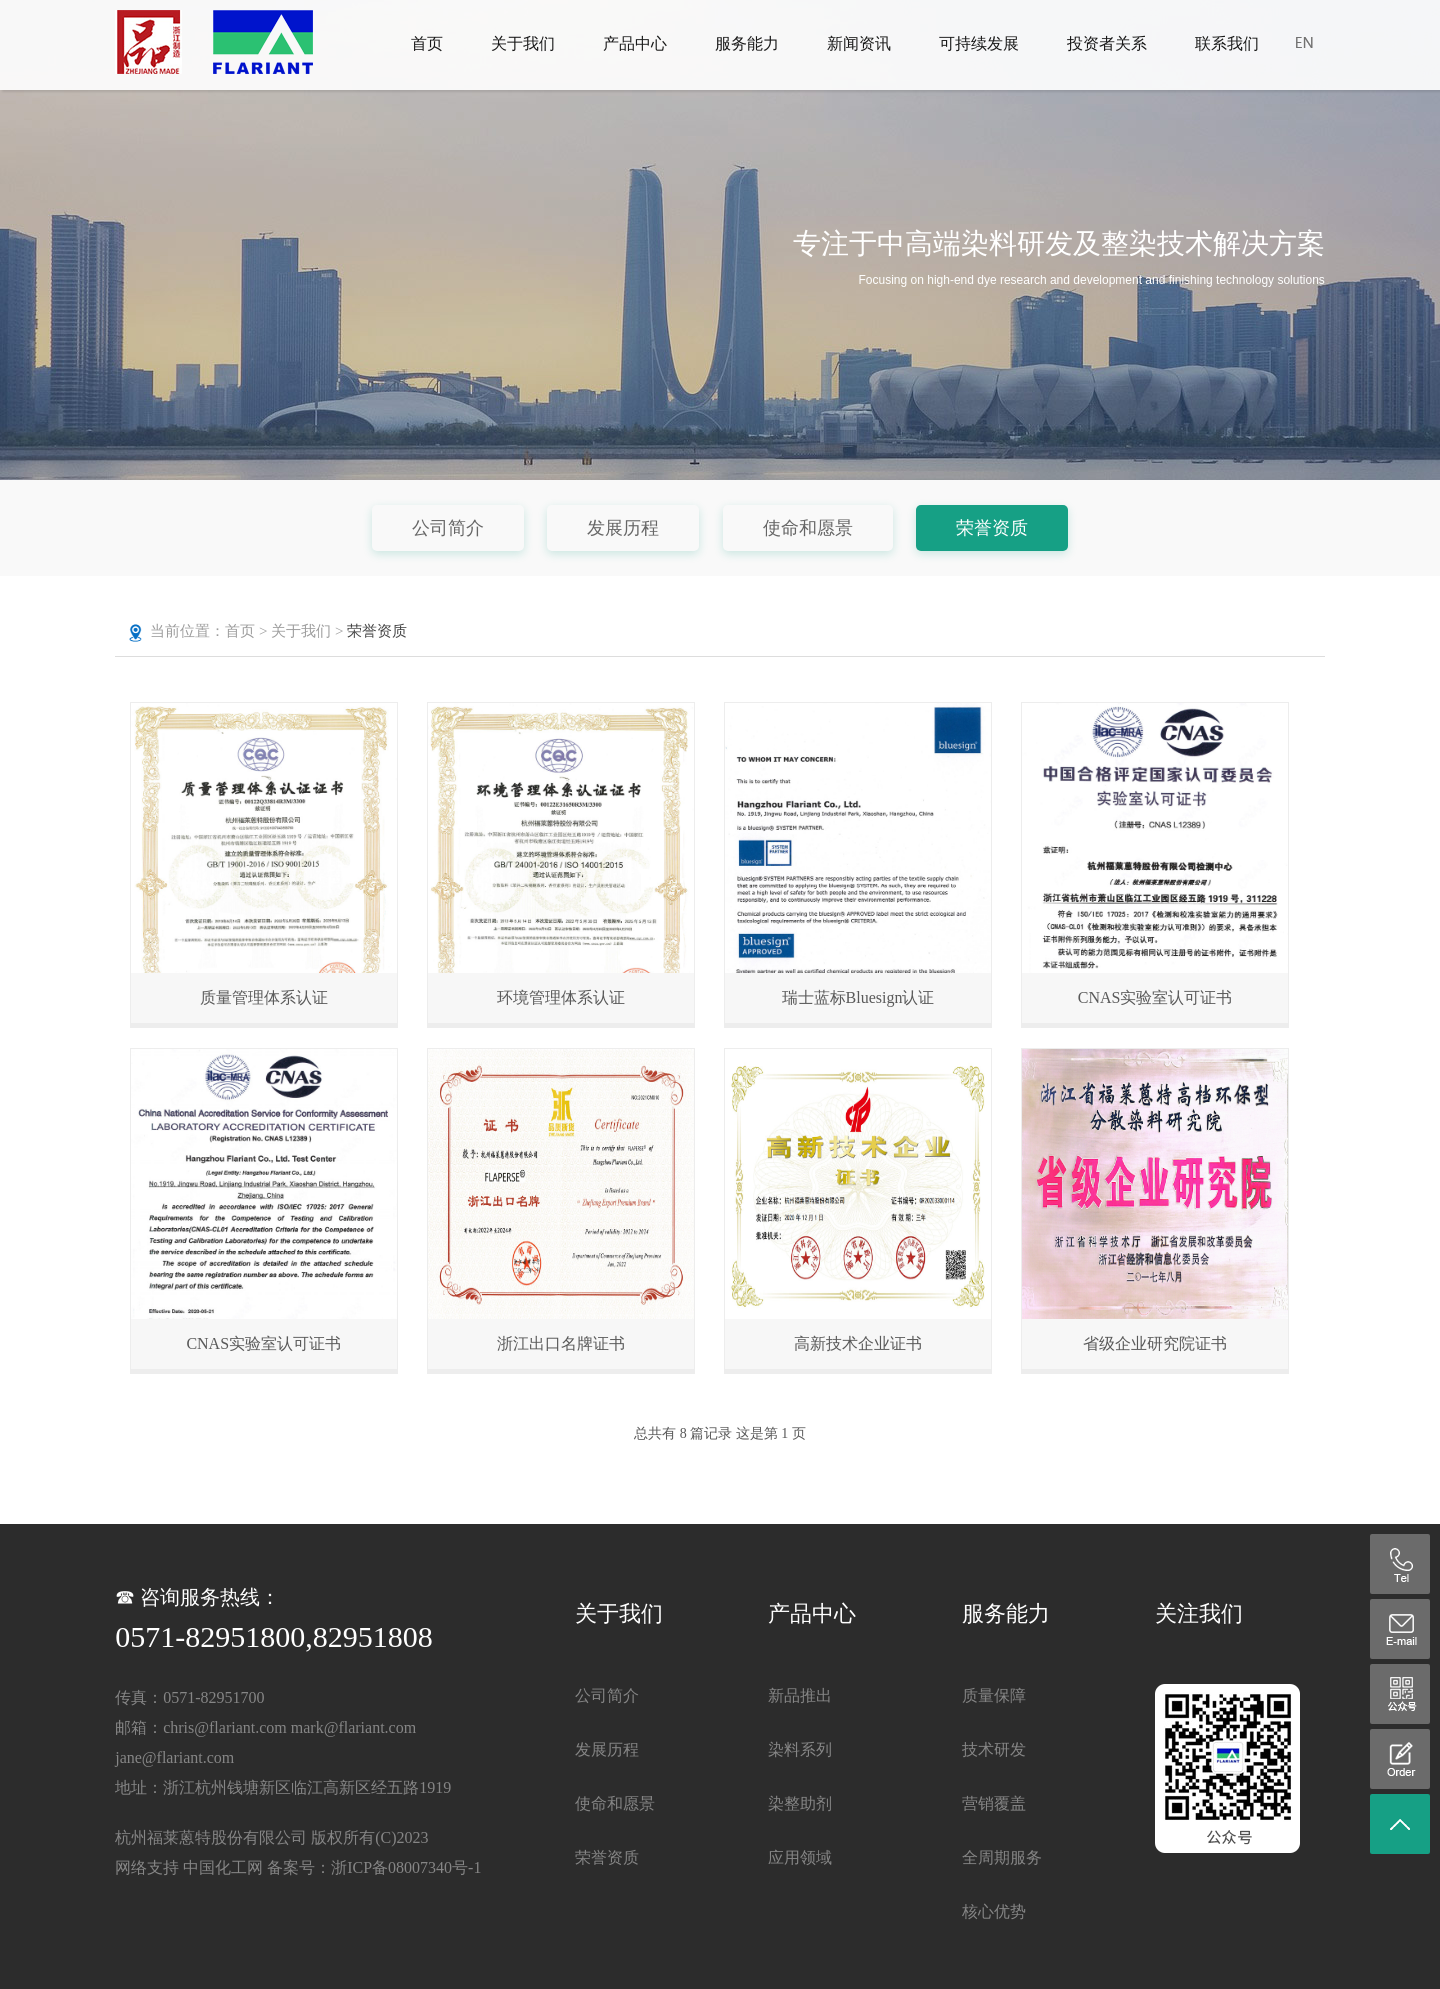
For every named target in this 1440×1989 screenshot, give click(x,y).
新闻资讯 (859, 43)
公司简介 (448, 528)
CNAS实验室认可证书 (1155, 997)
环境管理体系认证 (561, 997)
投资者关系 (1107, 43)
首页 (427, 43)
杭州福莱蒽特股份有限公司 (211, 1837)
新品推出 (800, 1695)
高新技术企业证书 (858, 1343)
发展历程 (623, 528)
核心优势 (994, 1911)
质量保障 (994, 1695)
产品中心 (635, 43)
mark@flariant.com (353, 1727)
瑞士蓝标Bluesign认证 (858, 997)
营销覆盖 (994, 1803)
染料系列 (800, 1749)
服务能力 (747, 43)
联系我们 (1227, 43)
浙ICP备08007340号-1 (406, 1867)
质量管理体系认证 (264, 997)
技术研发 (994, 1749)
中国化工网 (223, 1867)
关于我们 (523, 43)
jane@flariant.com (174, 1757)
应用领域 (800, 1857)
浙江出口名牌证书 (561, 1343)
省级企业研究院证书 (1155, 1343)
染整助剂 (800, 1803)
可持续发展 (979, 43)
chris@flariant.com (225, 1727)
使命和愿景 (808, 528)
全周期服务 (1002, 1857)
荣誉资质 (992, 528)
